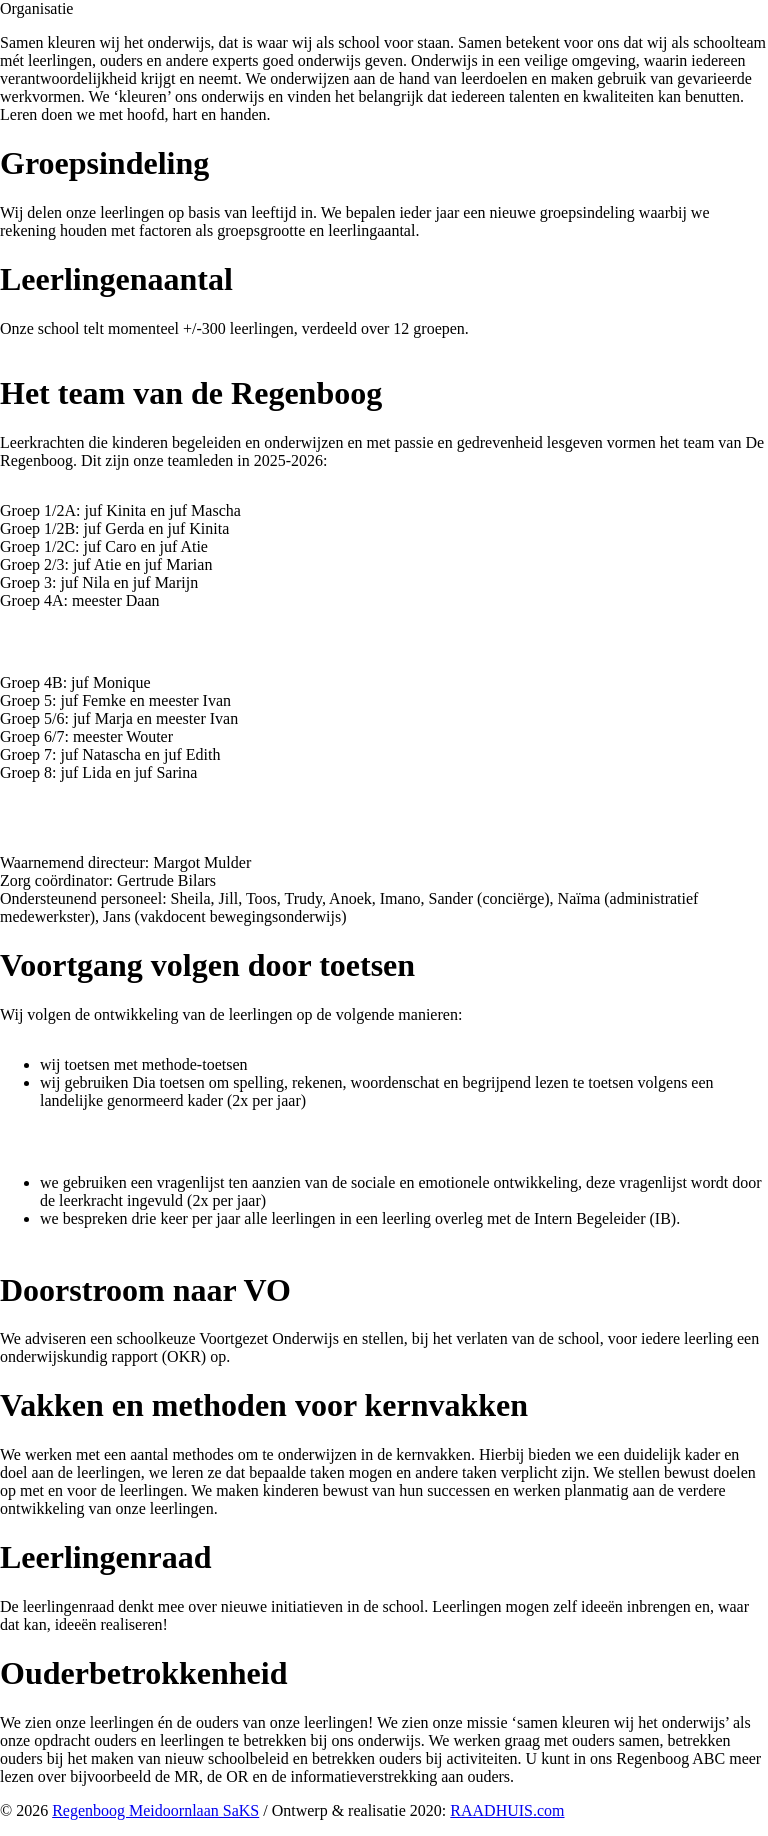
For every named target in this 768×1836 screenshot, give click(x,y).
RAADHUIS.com (507, 1810)
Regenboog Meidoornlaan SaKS (155, 1810)
